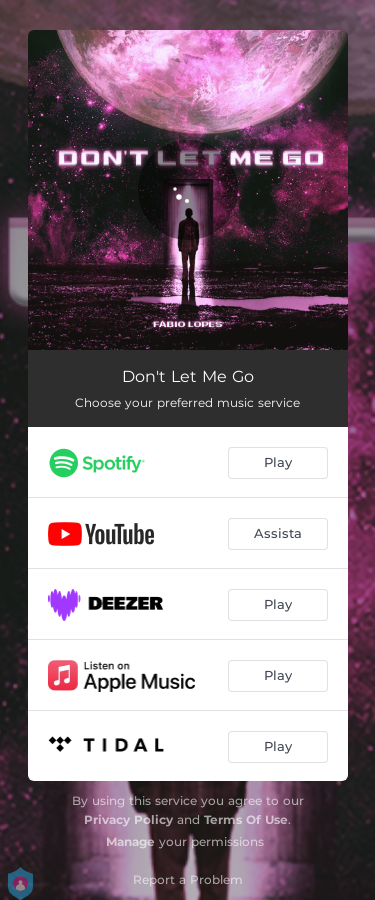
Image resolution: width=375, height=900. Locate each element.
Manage (130, 841)
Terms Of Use (246, 819)
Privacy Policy (128, 819)
